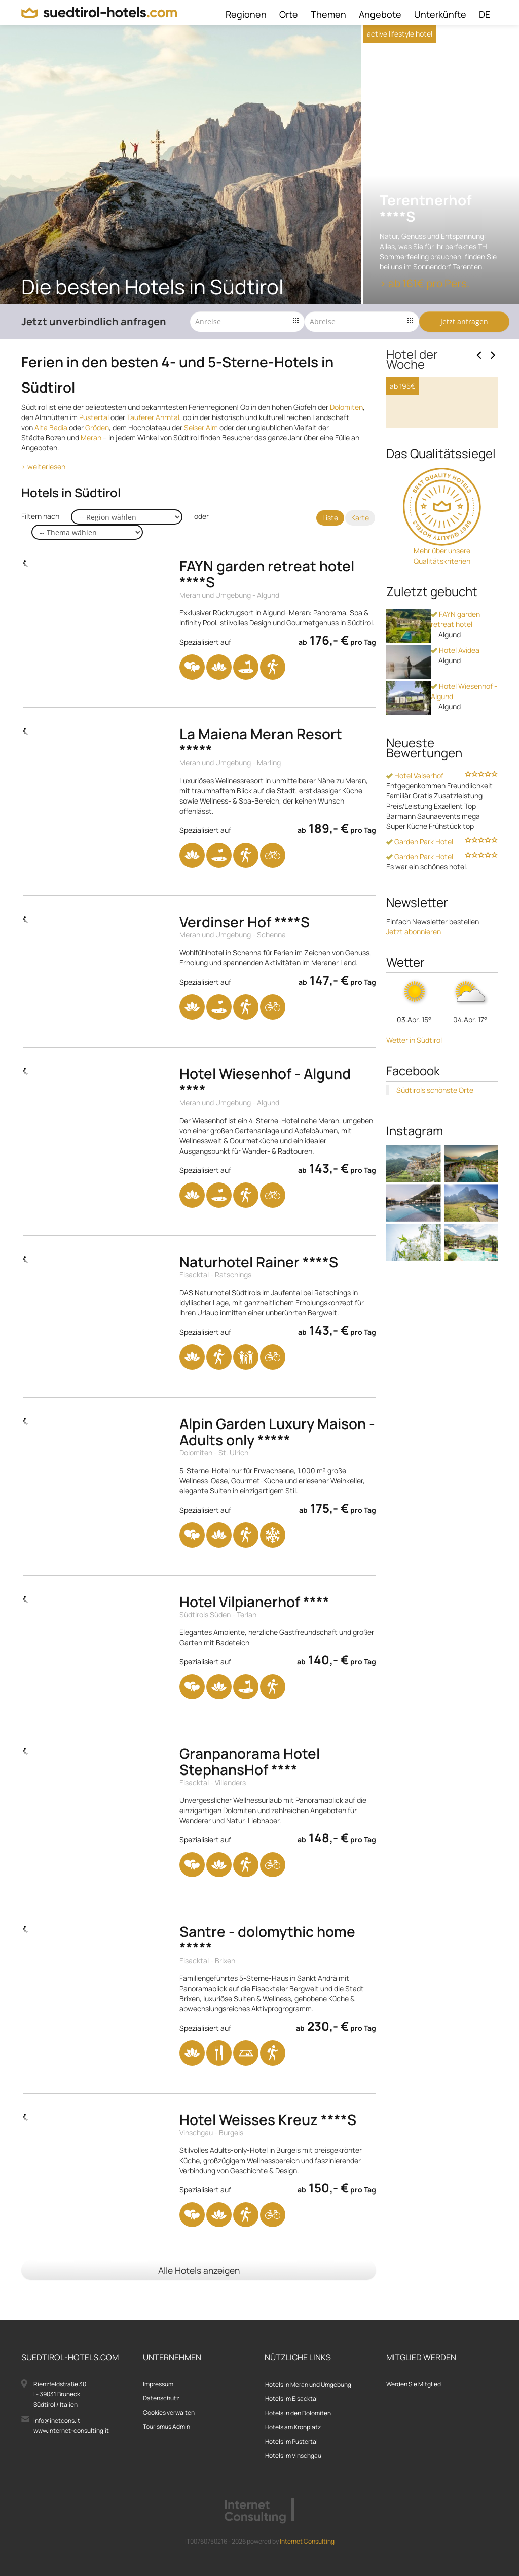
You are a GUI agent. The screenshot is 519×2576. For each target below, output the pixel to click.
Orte (288, 14)
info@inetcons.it (56, 2420)
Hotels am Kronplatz (293, 2427)
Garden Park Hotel (419, 987)
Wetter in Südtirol (414, 1186)
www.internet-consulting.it (71, 2430)
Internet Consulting (307, 2541)
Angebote (380, 14)
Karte (360, 518)
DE (484, 14)
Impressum (158, 2384)
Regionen (246, 14)
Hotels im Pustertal (291, 2441)
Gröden (97, 427)
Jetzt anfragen (464, 321)
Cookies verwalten (169, 2412)
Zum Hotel (416, 557)
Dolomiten (346, 407)
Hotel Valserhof (414, 921)
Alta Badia (50, 427)
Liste (330, 518)
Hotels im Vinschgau (293, 2455)
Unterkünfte (440, 14)
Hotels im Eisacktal (291, 2398)
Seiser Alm (201, 427)
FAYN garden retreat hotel (455, 765)
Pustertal (94, 417)
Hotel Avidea (455, 796)
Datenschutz (161, 2398)
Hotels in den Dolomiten (298, 2413)
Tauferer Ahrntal (153, 417)
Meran (91, 437)
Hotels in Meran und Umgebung (308, 2384)
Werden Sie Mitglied (413, 2384)
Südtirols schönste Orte (434, 1236)
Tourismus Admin (166, 2426)
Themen (328, 14)
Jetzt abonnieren (413, 1078)
